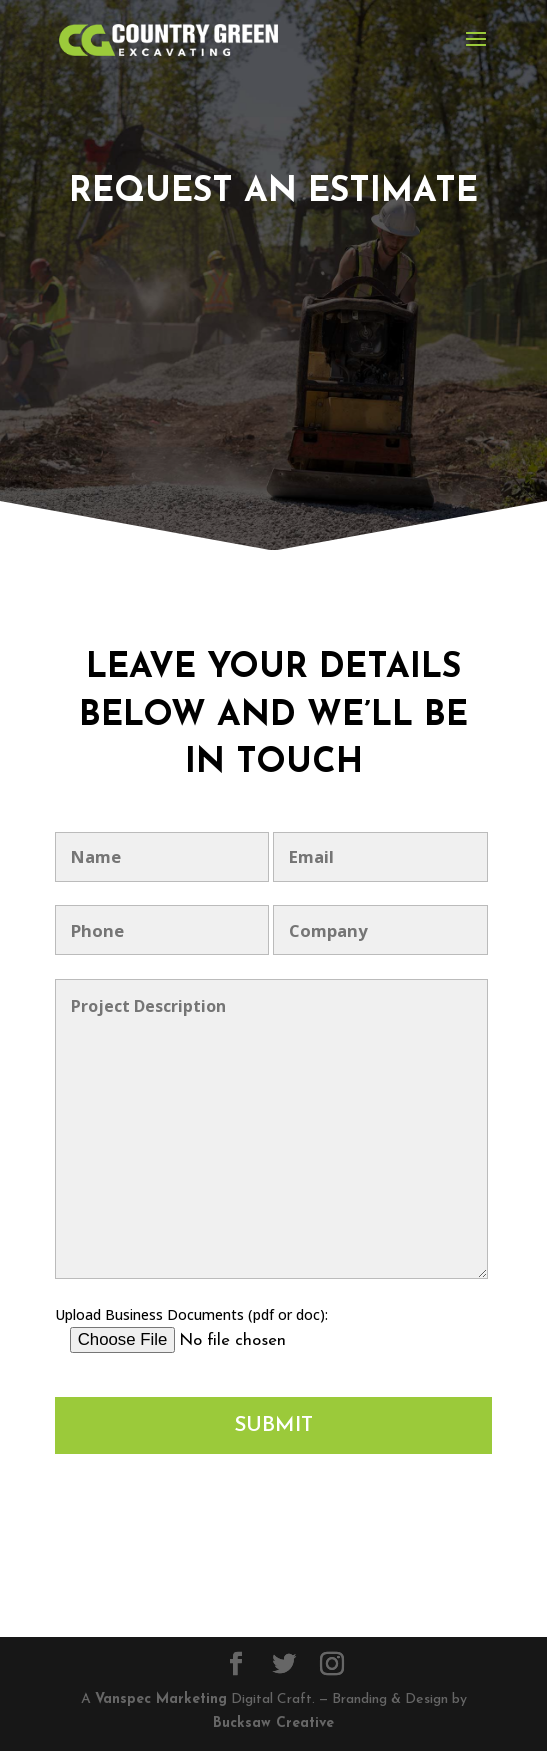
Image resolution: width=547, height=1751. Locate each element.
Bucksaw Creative (273, 1723)
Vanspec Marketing (161, 1699)
